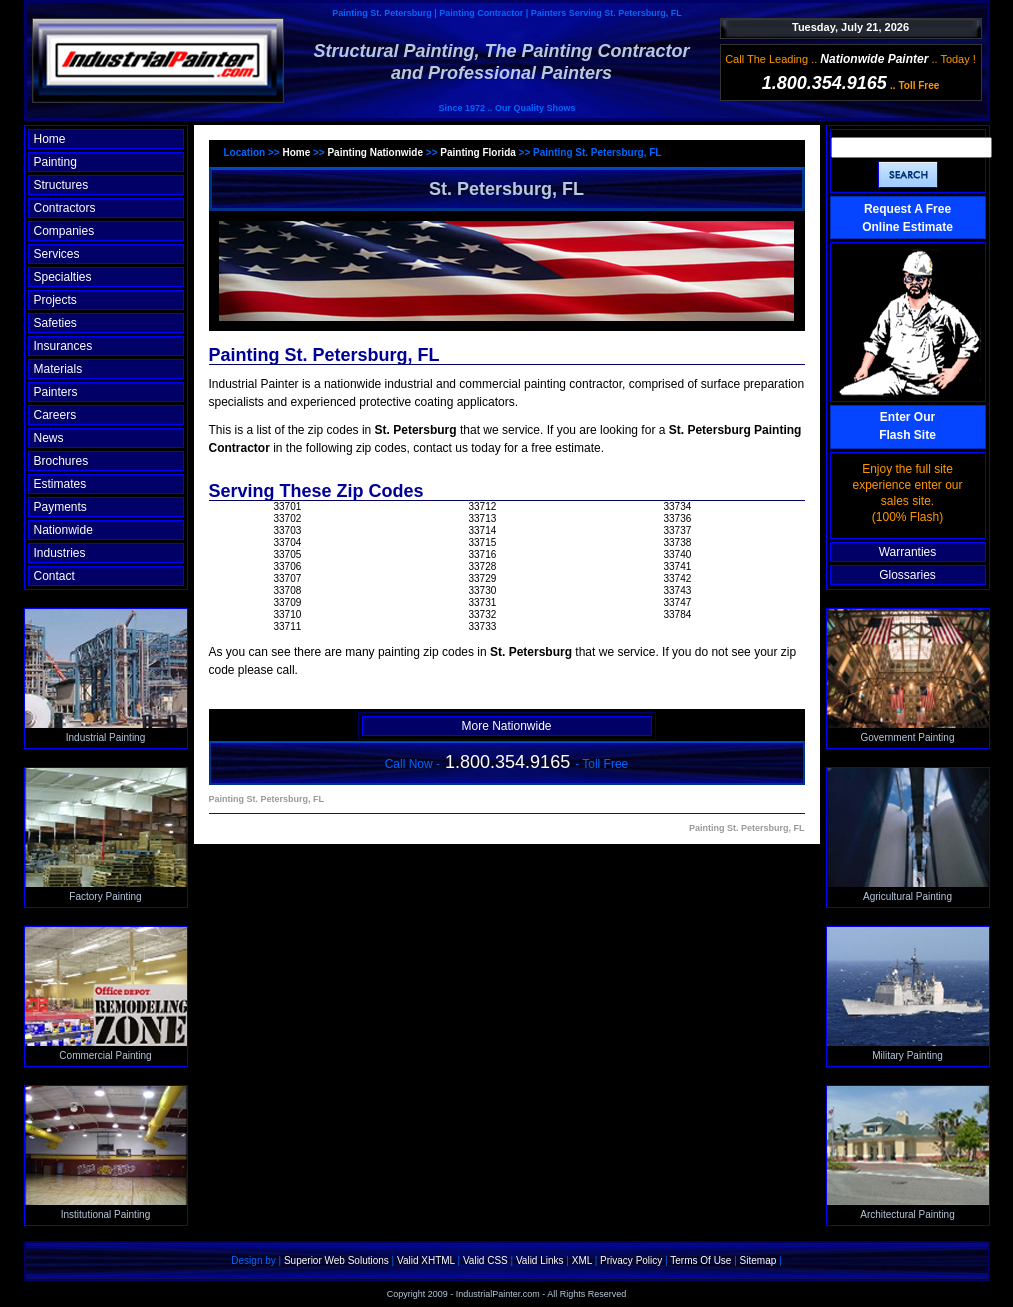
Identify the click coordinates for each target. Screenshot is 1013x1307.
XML (582, 1260)
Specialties (63, 277)
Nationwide (63, 530)
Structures (61, 185)
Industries (60, 553)
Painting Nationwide (375, 152)
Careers (55, 415)
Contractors (65, 208)
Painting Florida (478, 152)
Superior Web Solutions (336, 1260)
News (49, 438)
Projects (55, 300)
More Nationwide (506, 726)
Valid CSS (485, 1260)
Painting (55, 162)
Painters (56, 392)
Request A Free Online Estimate (907, 218)
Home (50, 139)
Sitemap (758, 1260)
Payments (60, 507)
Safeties (55, 323)
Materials (58, 369)
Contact (54, 576)
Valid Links (540, 1260)
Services (57, 254)
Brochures (61, 461)
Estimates (60, 484)
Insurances (63, 346)
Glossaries (907, 575)
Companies (64, 231)
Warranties (908, 552)
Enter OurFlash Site (907, 426)
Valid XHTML (426, 1260)
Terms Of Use (700, 1260)
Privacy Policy (631, 1260)
